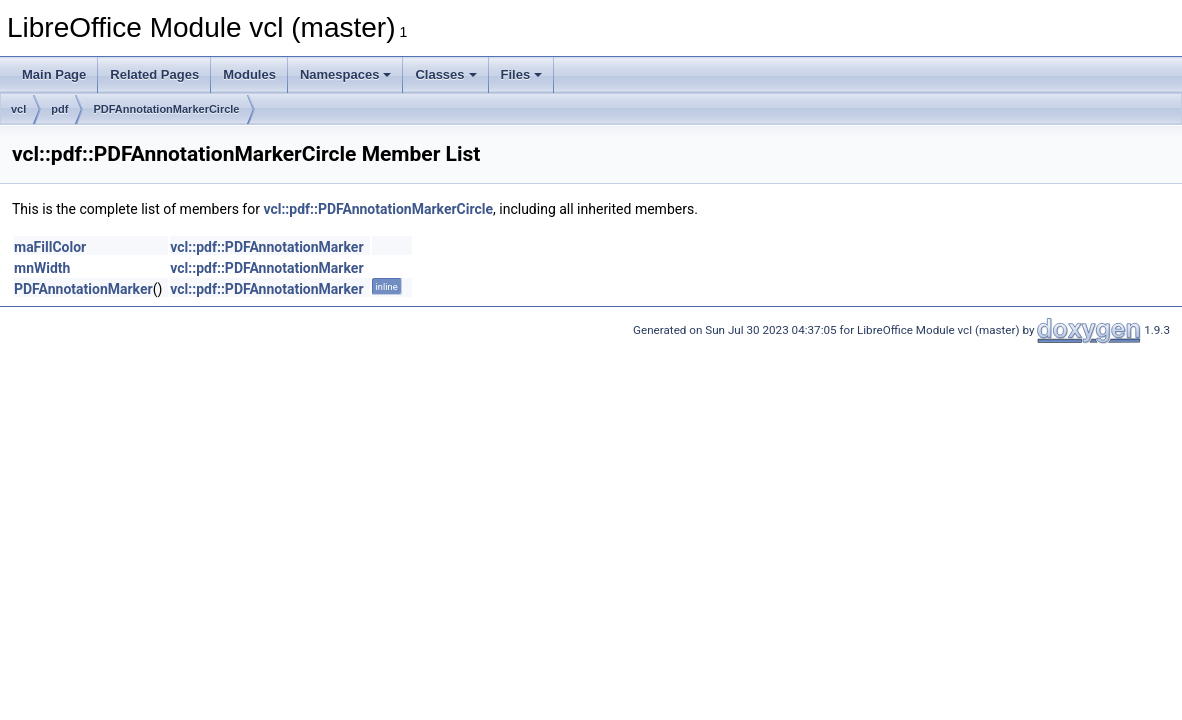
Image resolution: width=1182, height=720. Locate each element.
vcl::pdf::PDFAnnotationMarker (266, 247)
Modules (249, 74)
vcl (18, 109)
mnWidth (42, 268)
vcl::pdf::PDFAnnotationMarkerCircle (378, 209)
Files (522, 74)
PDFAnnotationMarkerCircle (166, 109)
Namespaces (346, 74)
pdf (59, 109)
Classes (445, 74)
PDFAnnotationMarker (83, 289)
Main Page (54, 74)
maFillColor (50, 247)
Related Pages (154, 74)
